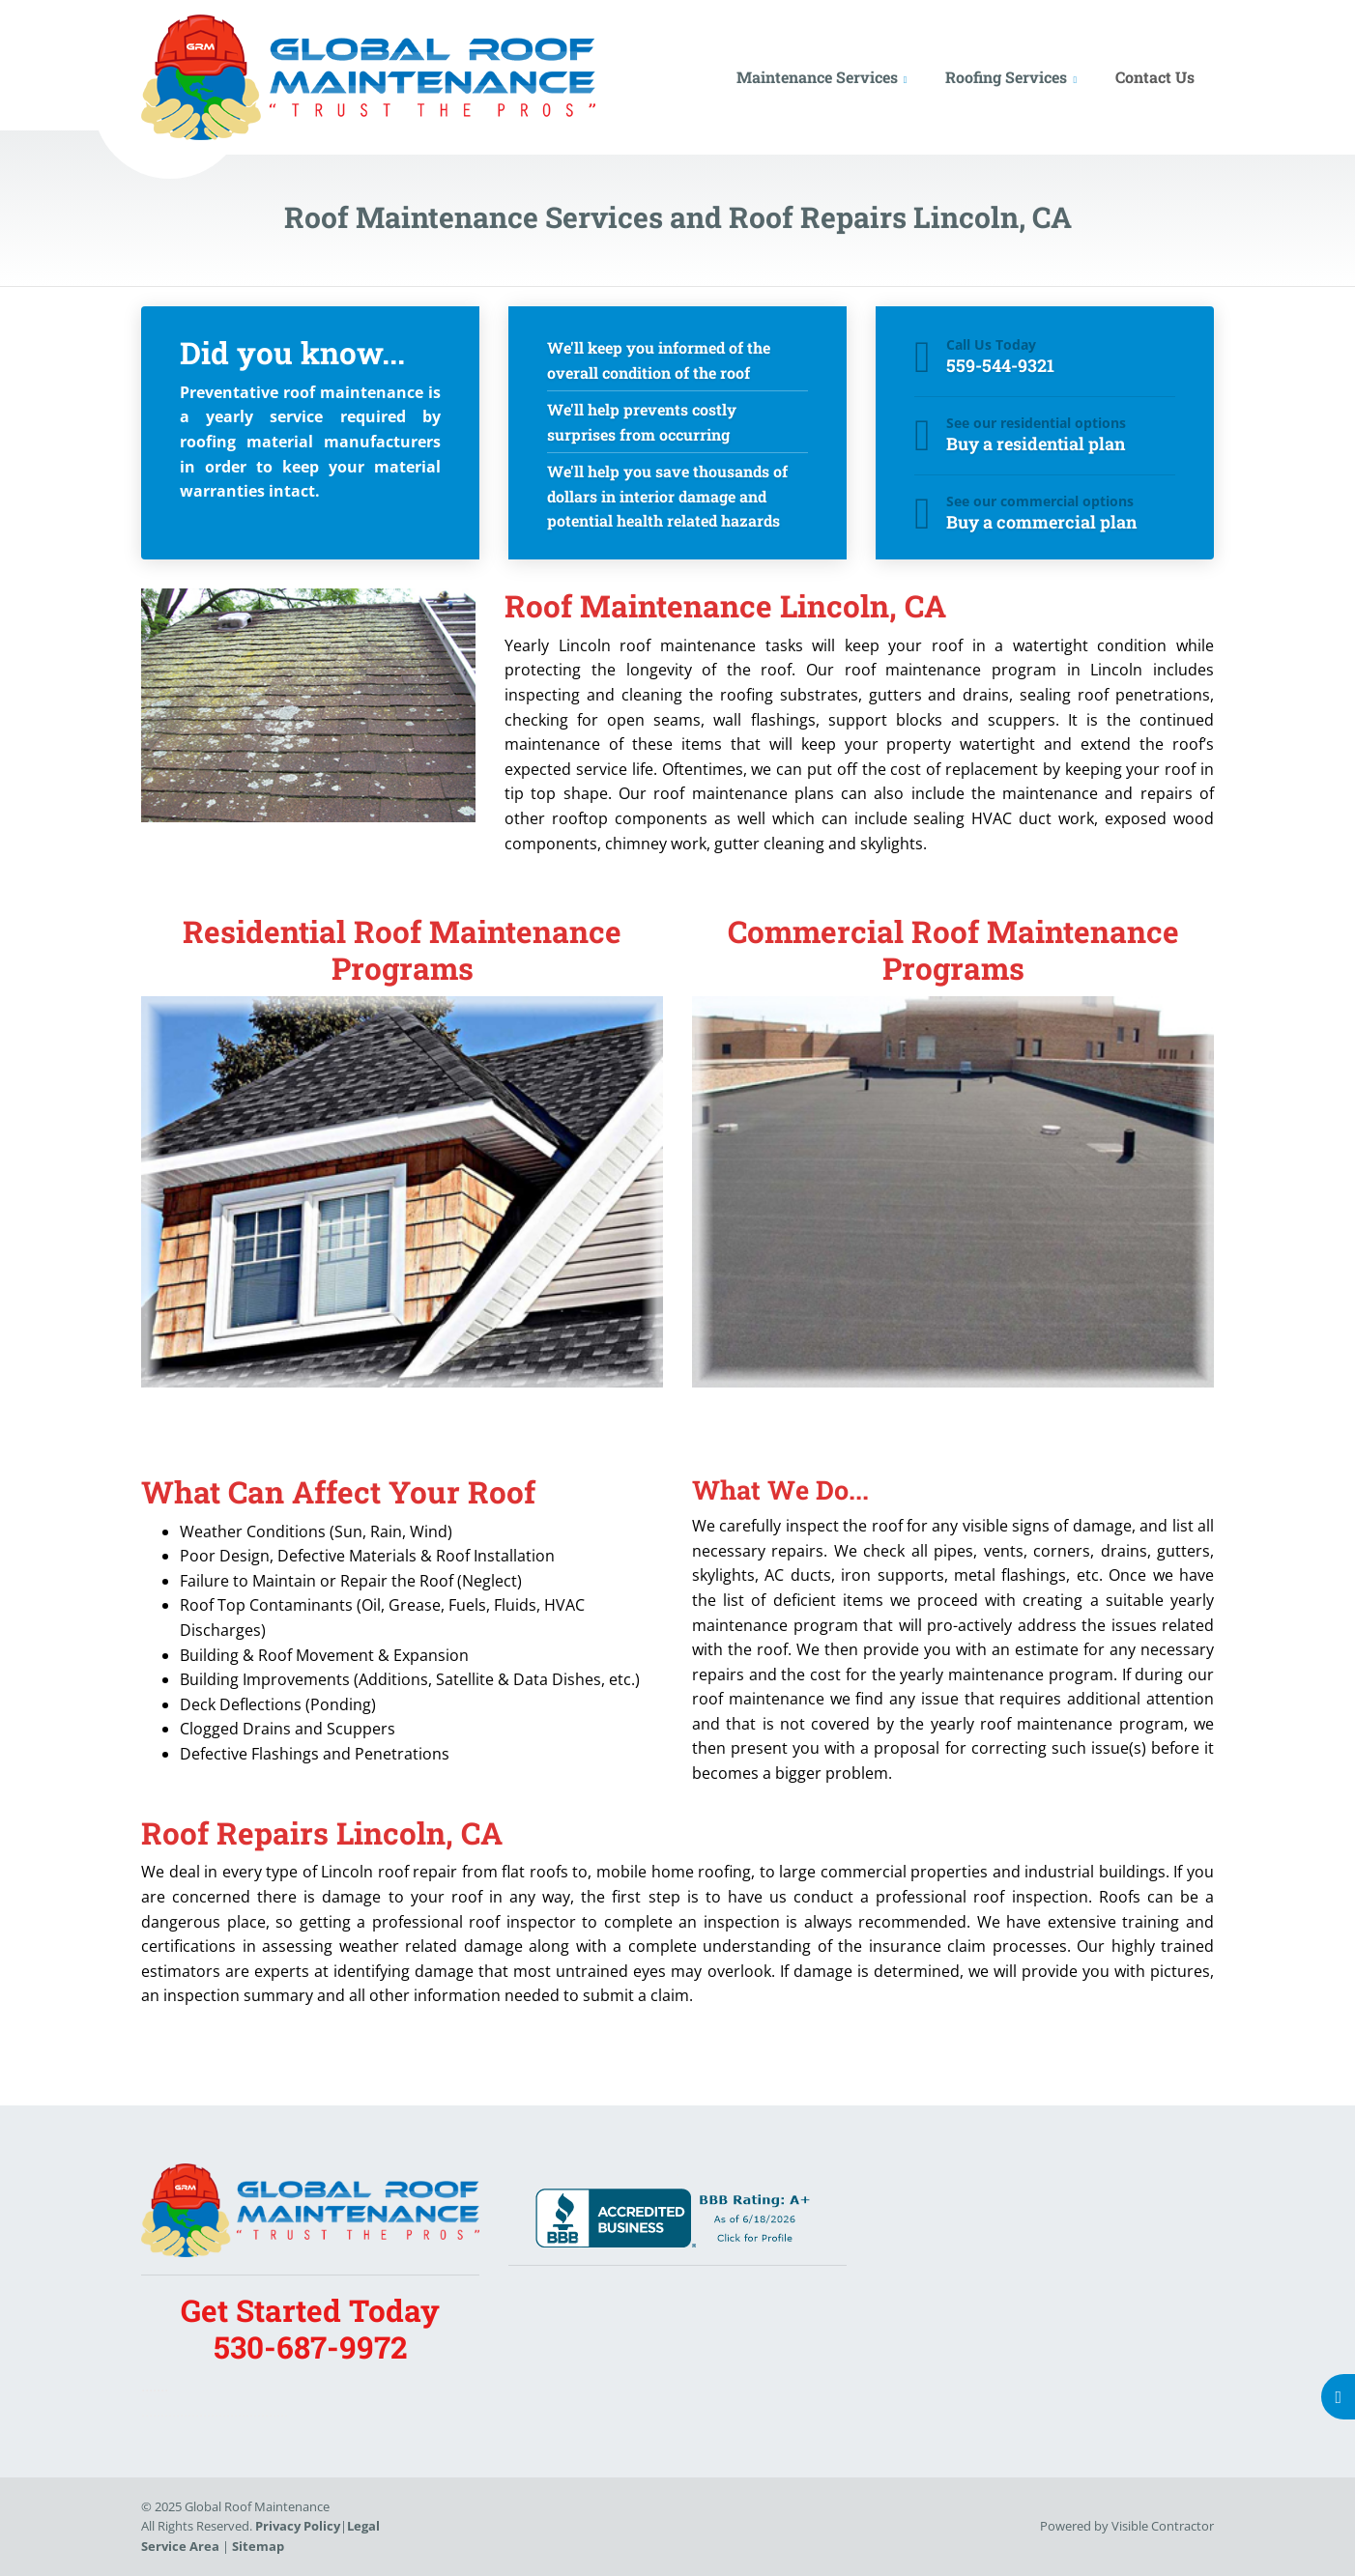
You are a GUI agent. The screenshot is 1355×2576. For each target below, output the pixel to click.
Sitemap (258, 2546)
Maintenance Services (817, 77)
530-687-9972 (310, 2347)
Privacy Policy (297, 2525)
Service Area (180, 2546)
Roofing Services (1006, 77)
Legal (363, 2525)
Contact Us (1155, 77)
